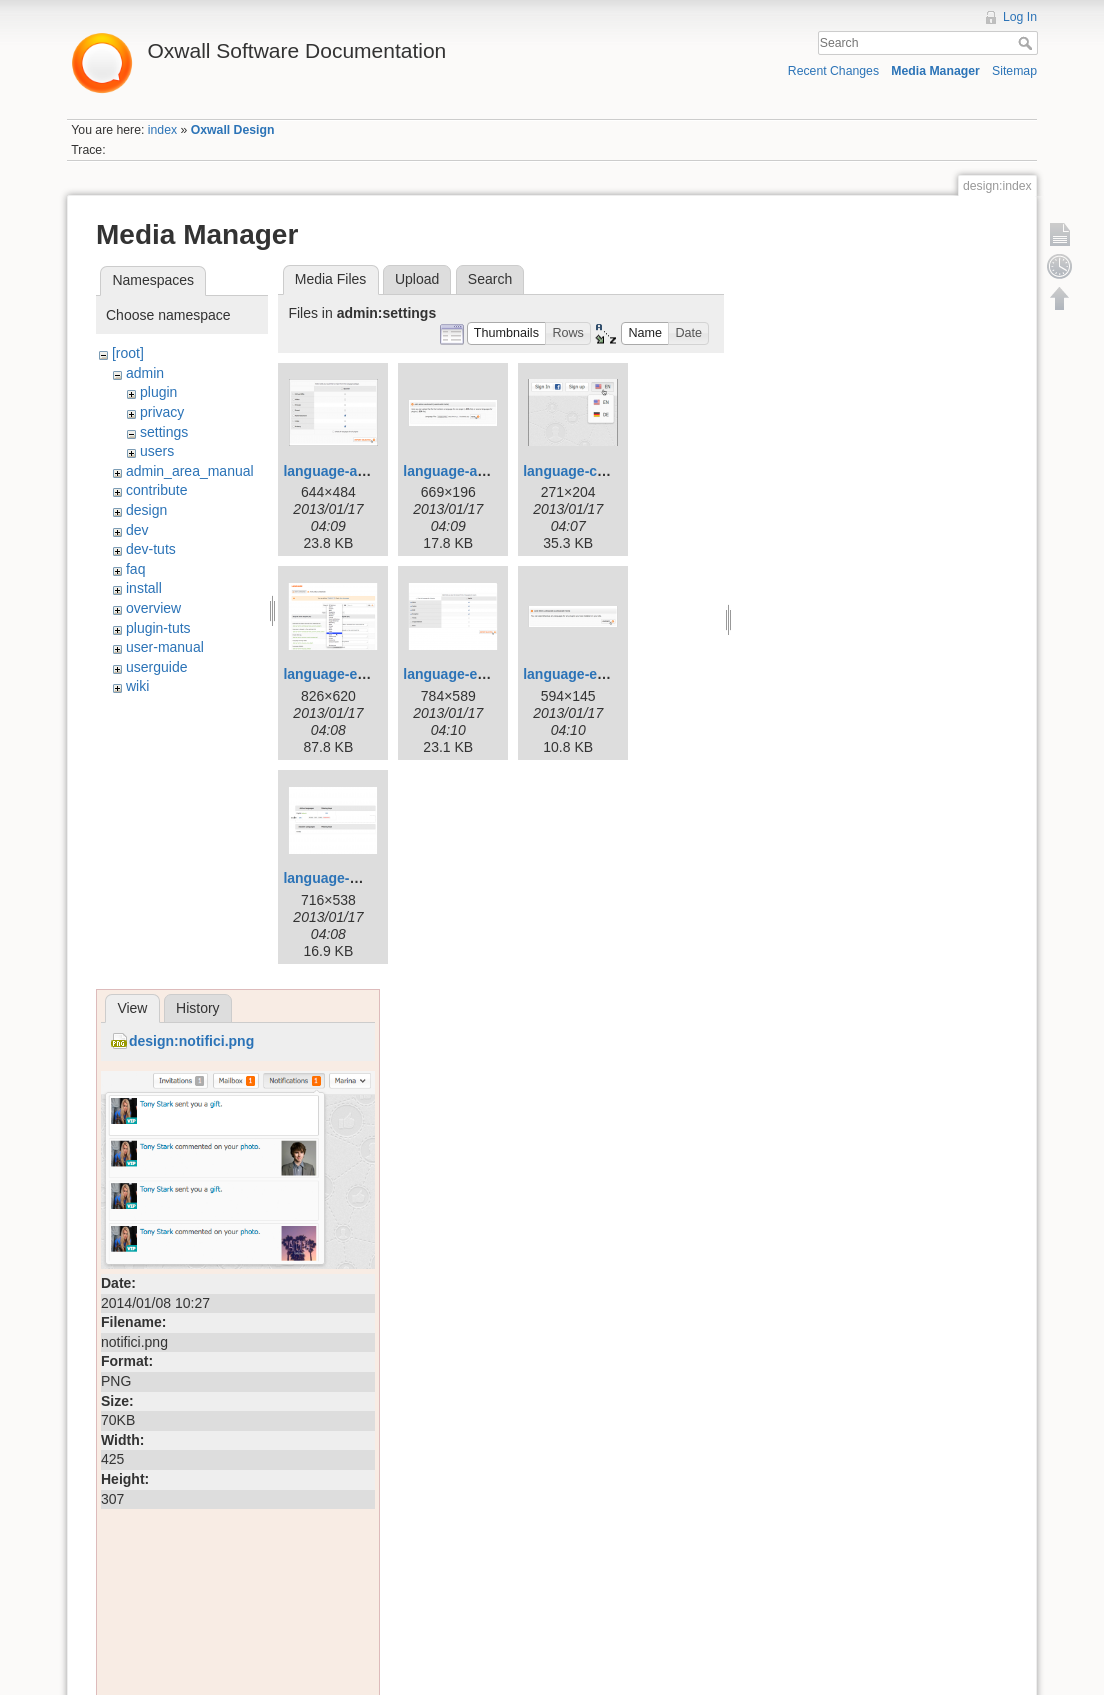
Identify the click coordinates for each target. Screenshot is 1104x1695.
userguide (157, 667)
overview (153, 608)
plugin (158, 392)
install (144, 588)
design (146, 510)
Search (1027, 43)
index (162, 130)
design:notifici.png (191, 1041)
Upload (417, 279)
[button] (507, 333)
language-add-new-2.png (365, 471)
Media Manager (935, 71)
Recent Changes (833, 71)
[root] (128, 353)
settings (164, 432)
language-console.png (597, 471)
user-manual (165, 647)
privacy (162, 412)
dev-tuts (151, 549)
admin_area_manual (190, 471)
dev (137, 530)
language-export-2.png (478, 674)
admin (145, 373)
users (157, 451)
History (198, 1008)
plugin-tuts (158, 628)
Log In (1020, 17)
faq (135, 569)
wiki (137, 686)
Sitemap (1014, 71)
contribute (156, 490)
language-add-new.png (479, 471)
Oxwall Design (233, 130)
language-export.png (592, 674)
